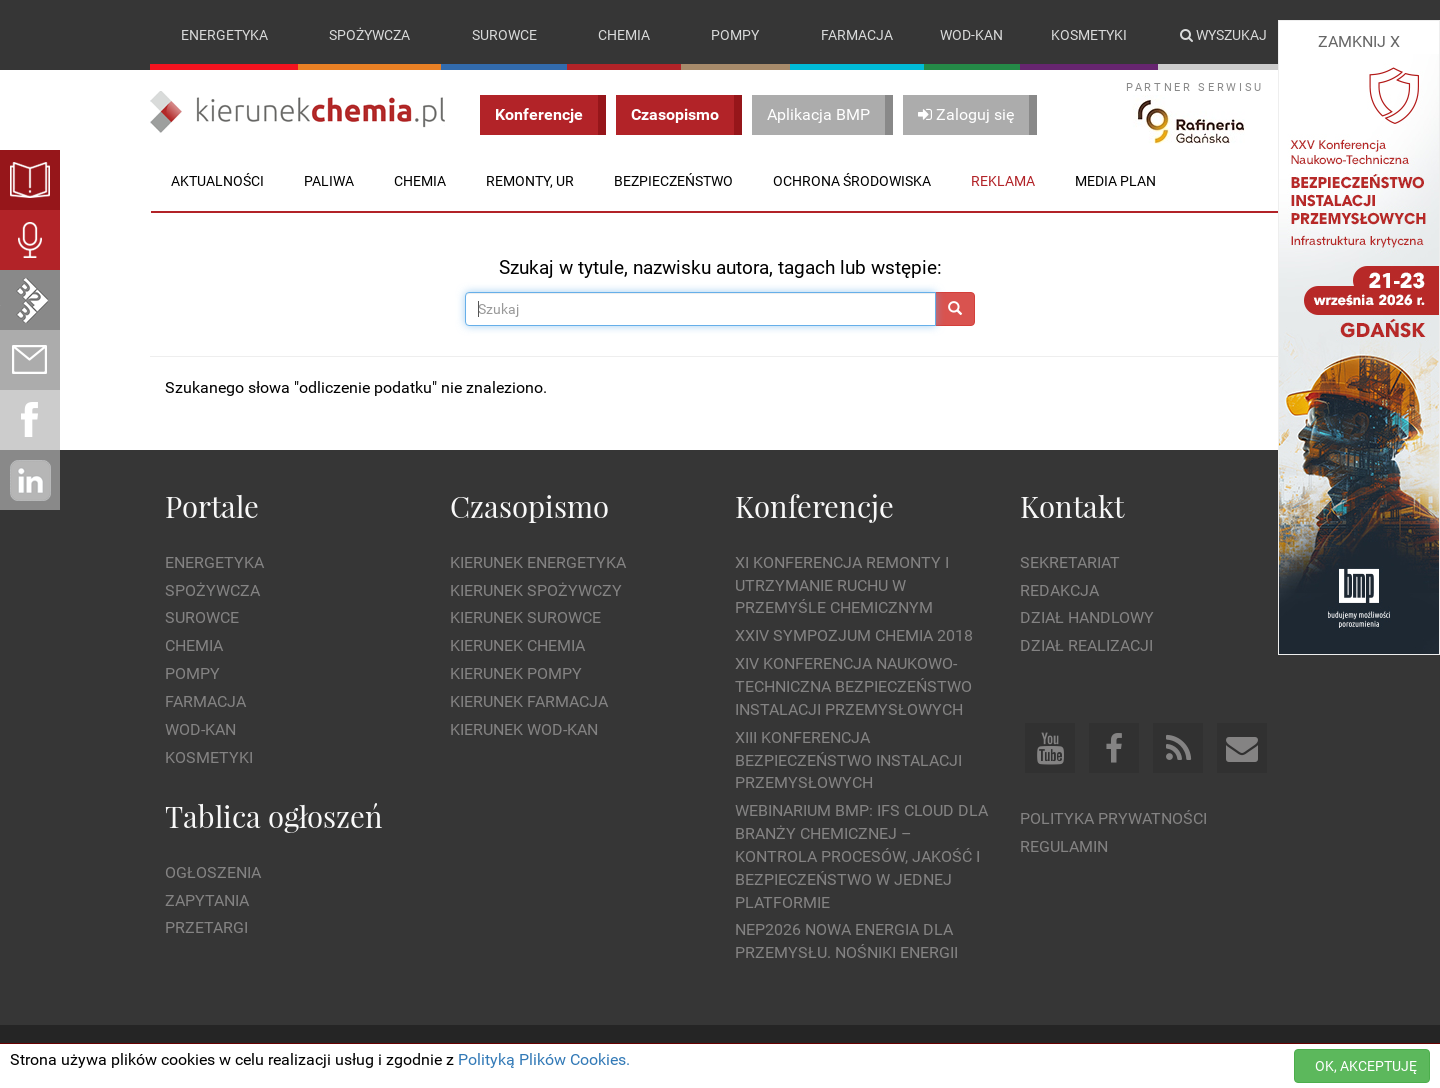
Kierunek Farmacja (529, 701)
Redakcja (1059, 590)
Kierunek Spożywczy (536, 590)
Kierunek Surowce (525, 617)
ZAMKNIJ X (1359, 41)
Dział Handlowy (1087, 617)
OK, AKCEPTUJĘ (1366, 1066)
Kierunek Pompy (516, 673)
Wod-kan (971, 35)
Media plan (1115, 181)
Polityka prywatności (1113, 818)
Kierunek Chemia (517, 645)
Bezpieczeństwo (673, 181)
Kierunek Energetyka (538, 562)
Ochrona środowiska (852, 181)
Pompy (735, 35)
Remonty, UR (530, 181)
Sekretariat (1070, 562)
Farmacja (857, 35)
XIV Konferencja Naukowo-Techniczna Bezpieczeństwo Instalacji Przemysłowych (853, 686)
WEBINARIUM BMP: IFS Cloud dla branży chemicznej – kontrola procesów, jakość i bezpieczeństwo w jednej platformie (861, 856)
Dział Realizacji (1086, 645)
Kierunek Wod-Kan (524, 729)
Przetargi (206, 927)
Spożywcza (369, 35)
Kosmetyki (1089, 35)
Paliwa (329, 181)
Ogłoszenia (213, 872)
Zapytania (207, 900)
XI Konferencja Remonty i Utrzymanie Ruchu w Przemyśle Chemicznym (842, 585)
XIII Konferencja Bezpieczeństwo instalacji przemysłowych (848, 760)
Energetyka (224, 35)
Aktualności (217, 181)
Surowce (504, 35)
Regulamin (1064, 846)
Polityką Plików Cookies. (544, 1059)
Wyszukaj (1223, 35)
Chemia (624, 35)
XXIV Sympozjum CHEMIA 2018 (854, 635)
